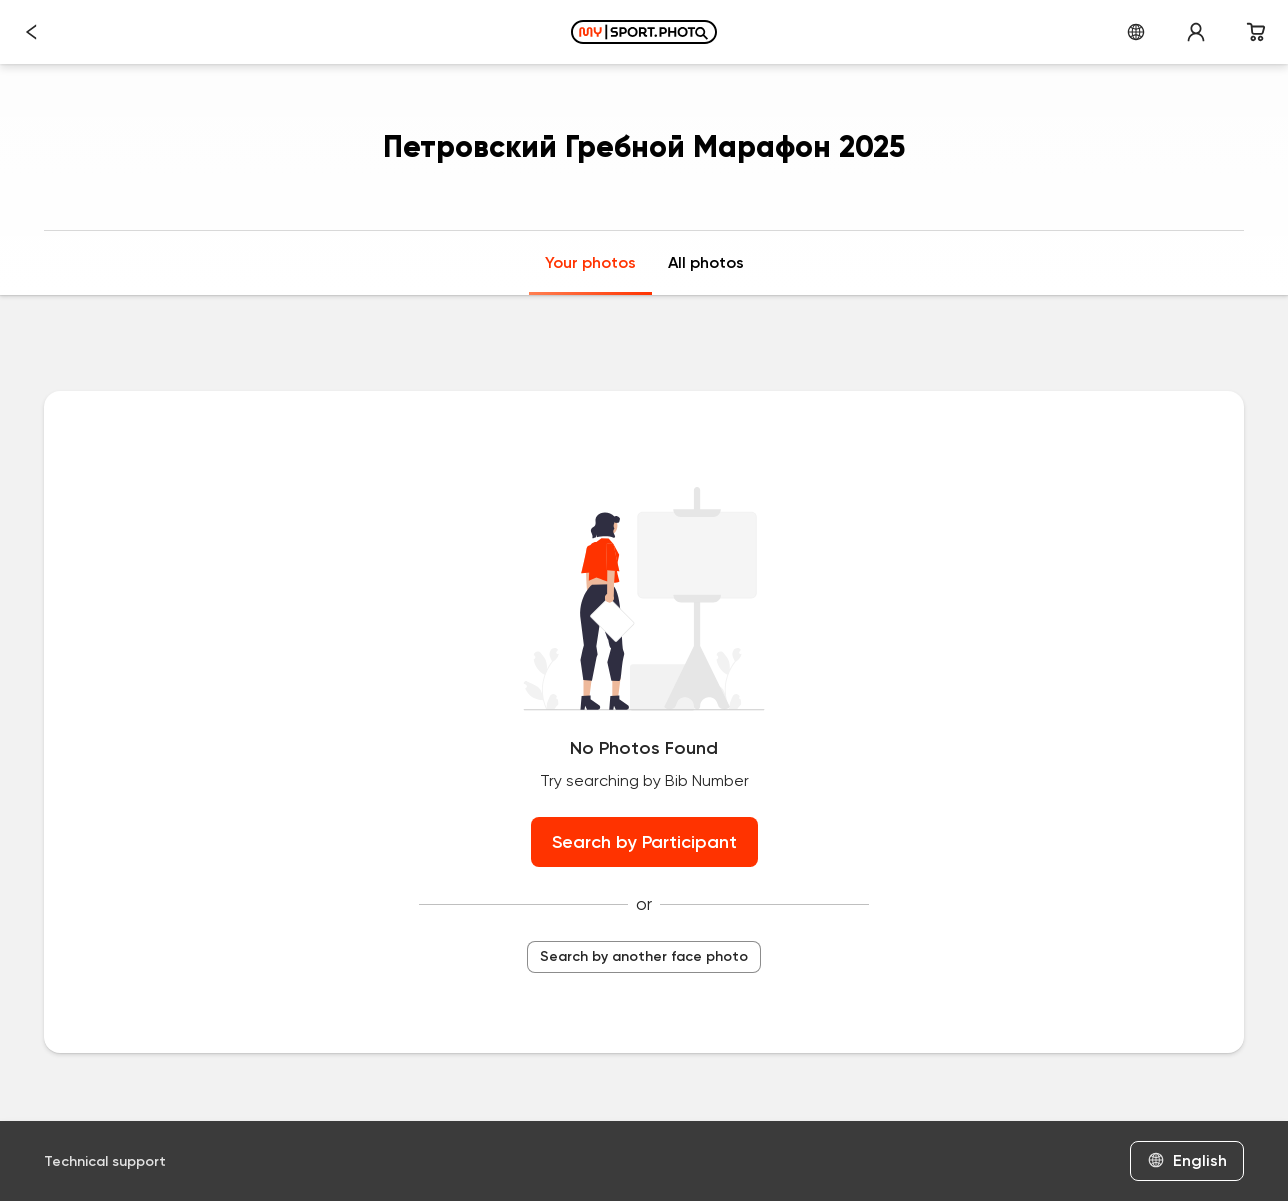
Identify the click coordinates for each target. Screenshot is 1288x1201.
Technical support (105, 1161)
